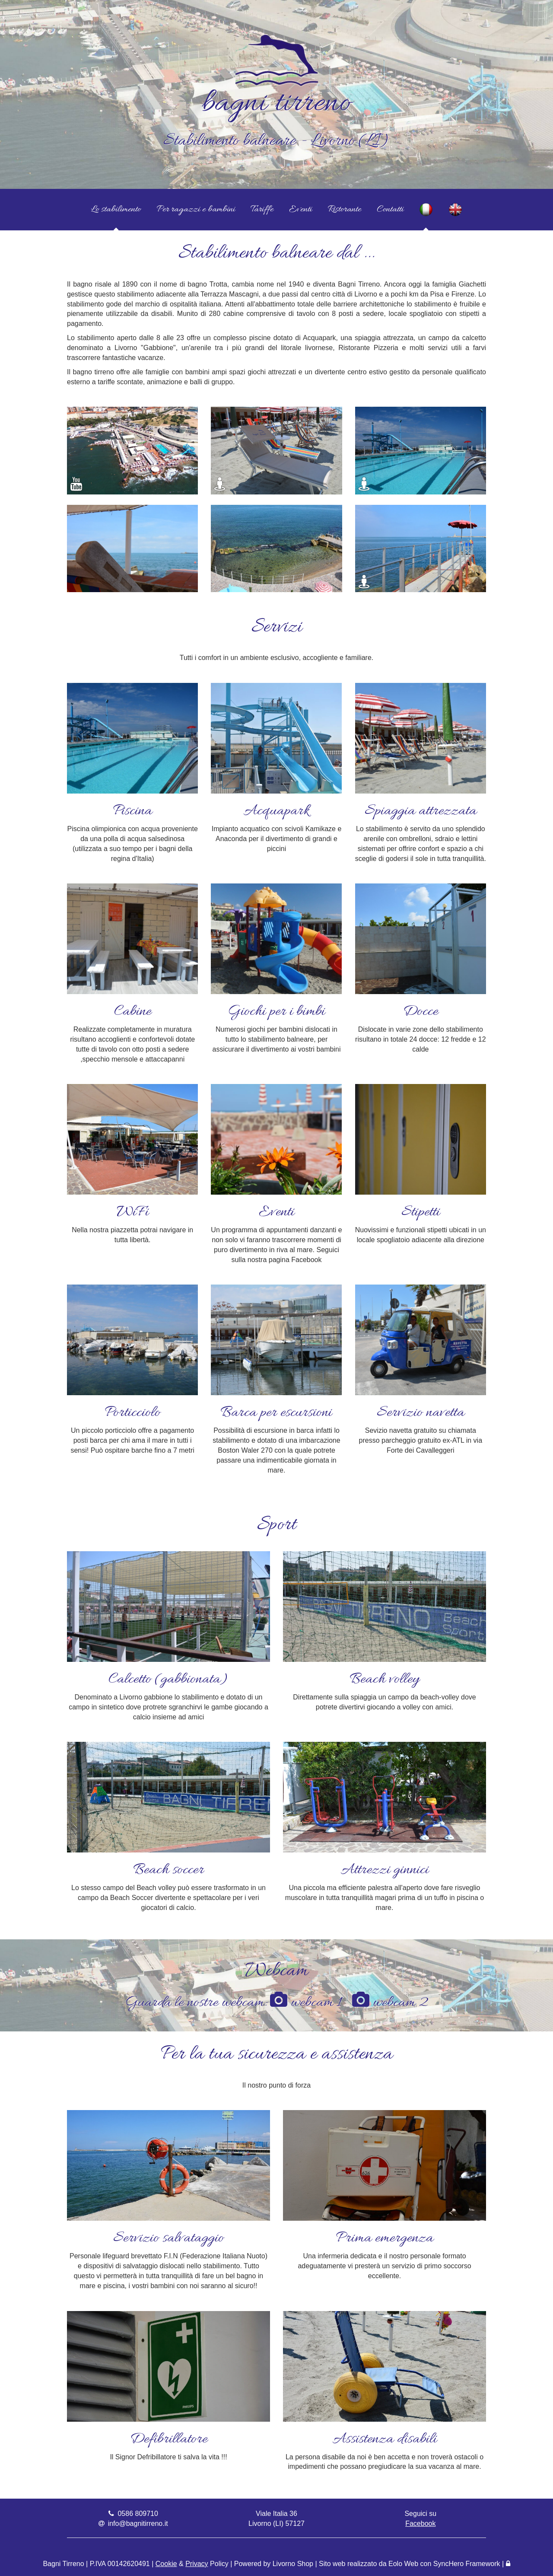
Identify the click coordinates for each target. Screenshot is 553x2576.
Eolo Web (403, 2563)
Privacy (196, 2563)
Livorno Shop (293, 2563)
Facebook (420, 2523)
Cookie (166, 2563)
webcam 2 (390, 2003)
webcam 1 (306, 2003)
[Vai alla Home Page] (276, 26)
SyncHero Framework (466, 2563)
